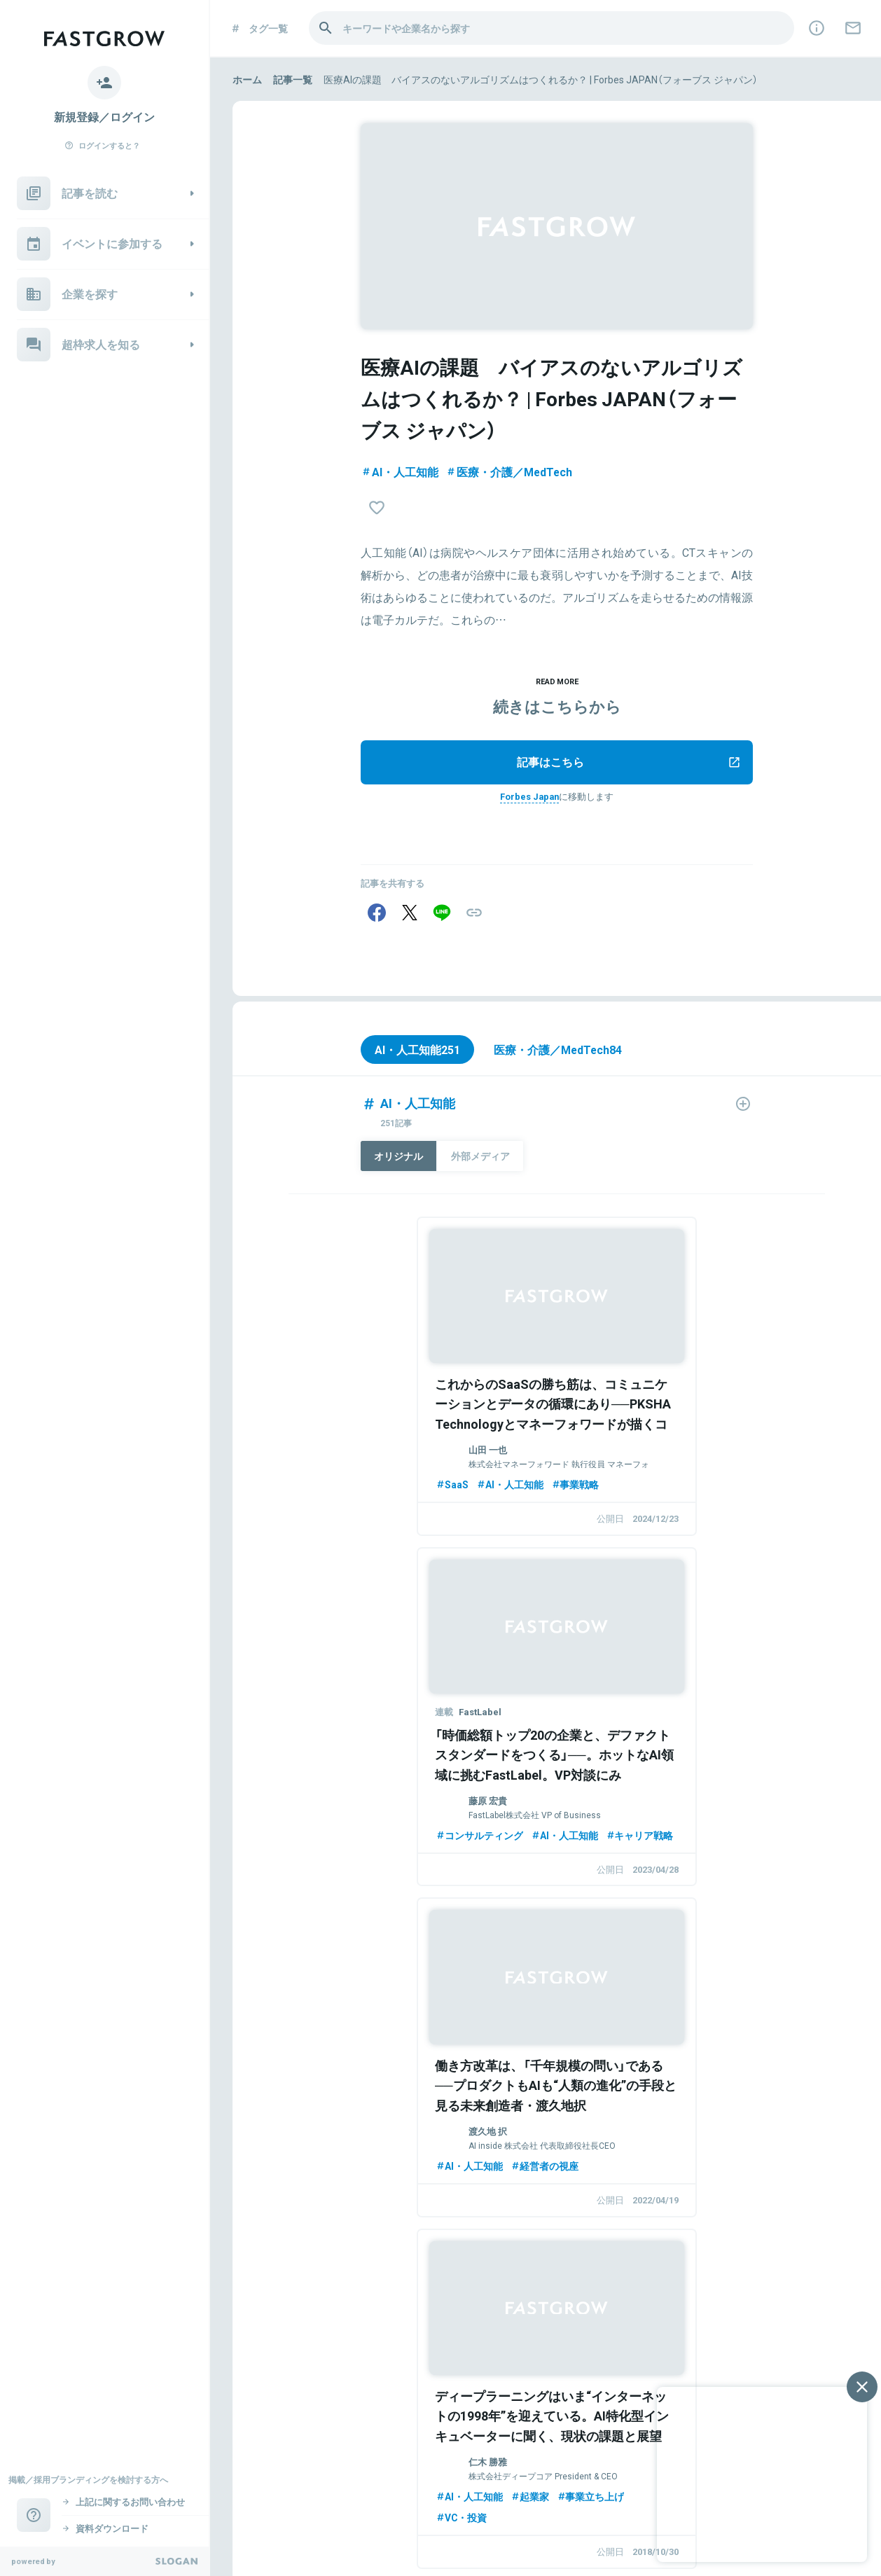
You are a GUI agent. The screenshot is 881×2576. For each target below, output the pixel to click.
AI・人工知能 (399, 471)
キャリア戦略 (615, 1521)
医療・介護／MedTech (509, 471)
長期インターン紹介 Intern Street (298, 2521)
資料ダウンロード (434, 2538)
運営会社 (249, 2538)
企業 (335, 2388)
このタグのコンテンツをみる (560, 2288)
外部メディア (481, 1161)
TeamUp (390, 2521)
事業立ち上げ (736, 1843)
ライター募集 (596, 2388)
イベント (288, 2388)
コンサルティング (625, 1500)
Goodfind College (408, 2504)
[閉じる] (862, 2386)
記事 (242, 2388)
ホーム (247, 79)
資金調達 (605, 2173)
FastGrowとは (393, 2388)
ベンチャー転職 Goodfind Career (519, 2504)
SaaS (323, 1480)
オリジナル (399, 1161)
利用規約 (372, 2538)
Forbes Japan (529, 798)
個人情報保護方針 (311, 2538)
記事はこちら (628, 764)
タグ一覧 (259, 28)
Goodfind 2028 (332, 2504)
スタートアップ (402, 2153)
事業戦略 (446, 1480)
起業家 (675, 1843)
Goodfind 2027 (262, 2504)
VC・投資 (607, 1864)
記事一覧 (292, 79)
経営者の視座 (416, 1843)
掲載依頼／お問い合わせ (496, 2388)
